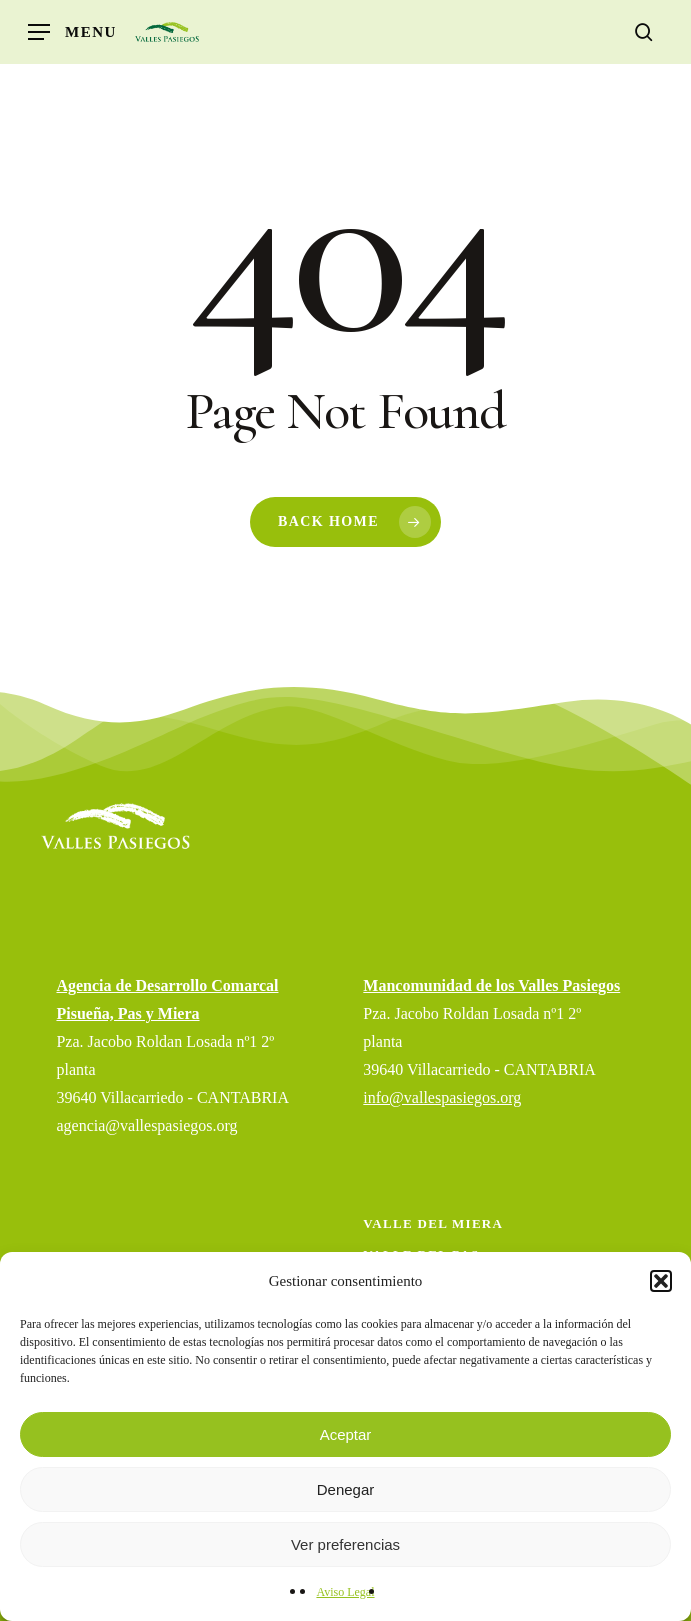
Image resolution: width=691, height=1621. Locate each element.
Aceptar (346, 1434)
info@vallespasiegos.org (442, 1097)
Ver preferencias (345, 1544)
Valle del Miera (433, 1223)
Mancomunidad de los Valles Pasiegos (491, 985)
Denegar (346, 1489)
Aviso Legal (345, 1592)
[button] (661, 1281)
